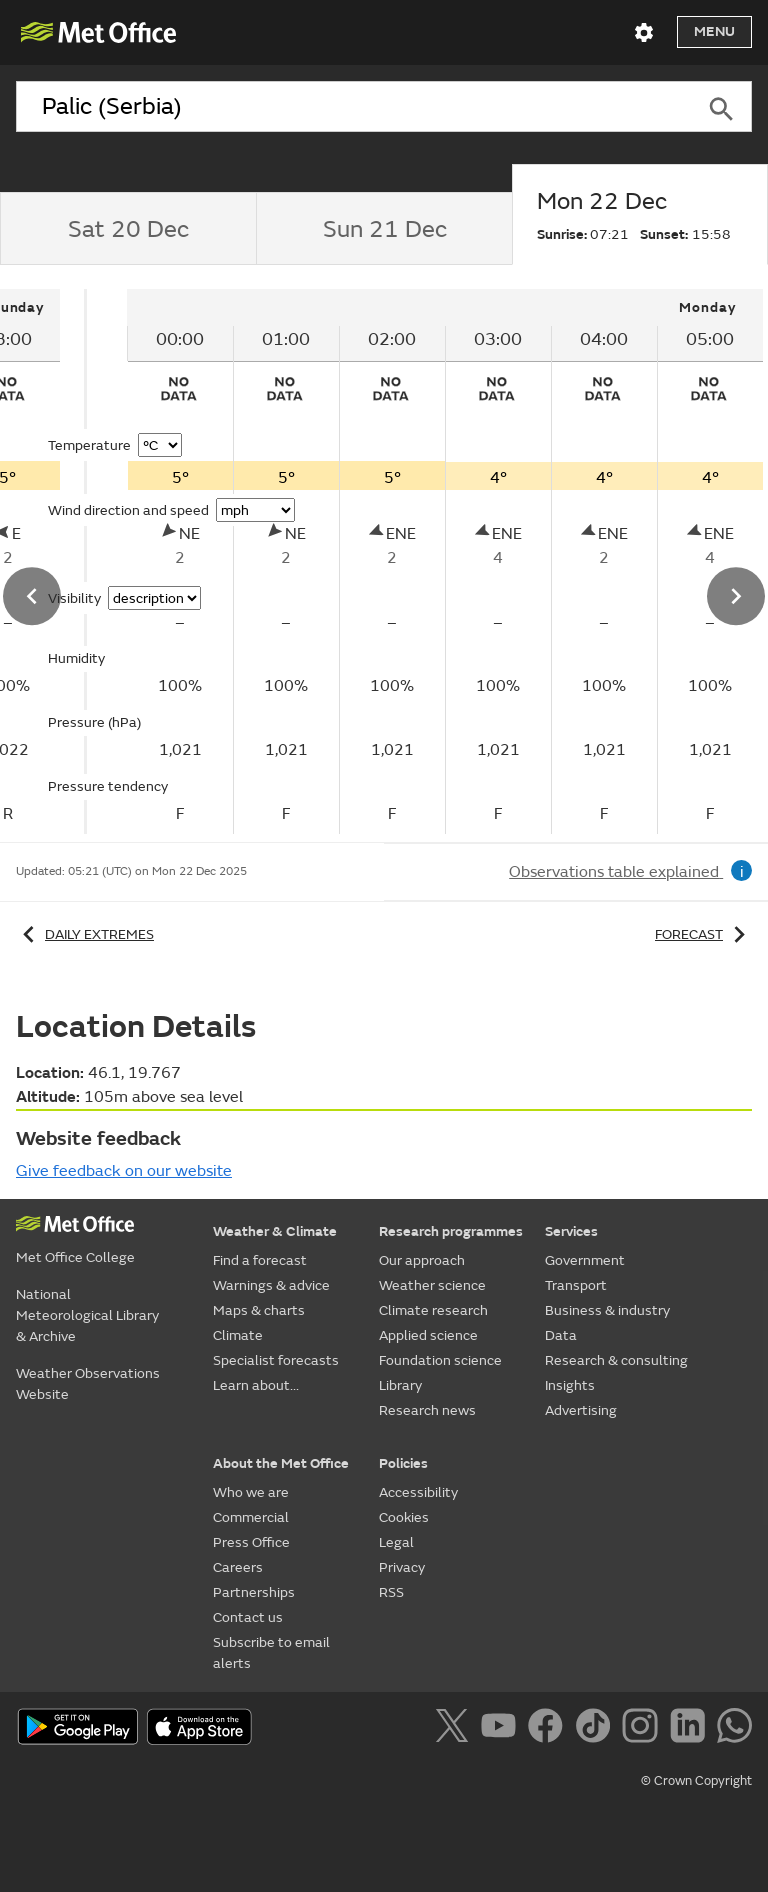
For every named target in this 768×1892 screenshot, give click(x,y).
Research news (427, 1410)
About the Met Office (281, 1463)
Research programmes (451, 1231)
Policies (403, 1463)
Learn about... (256, 1385)
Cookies (404, 1517)
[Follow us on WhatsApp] (734, 1729)
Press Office (251, 1542)
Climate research (433, 1310)
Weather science (432, 1285)
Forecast (703, 934)
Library (400, 1385)
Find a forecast (260, 1260)
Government (585, 1260)
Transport (576, 1285)
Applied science (428, 1335)
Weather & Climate (275, 1231)
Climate (238, 1335)
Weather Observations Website (88, 1384)
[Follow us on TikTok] (596, 1729)
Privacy (402, 1567)
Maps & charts (259, 1310)
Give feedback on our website (124, 1171)
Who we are (251, 1492)
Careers (238, 1567)
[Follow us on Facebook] (549, 1729)
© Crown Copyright (696, 1781)
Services (571, 1231)
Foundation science (440, 1360)
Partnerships (254, 1592)
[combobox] (353, 107)
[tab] (128, 229)
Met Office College (75, 1257)
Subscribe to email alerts (271, 1653)
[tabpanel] (418, 561)
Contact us (248, 1617)
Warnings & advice (271, 1285)
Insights (570, 1385)
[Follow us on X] (455, 1729)
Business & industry (607, 1310)
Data (561, 1335)
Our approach (422, 1260)
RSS (391, 1592)
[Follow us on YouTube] (502, 1729)
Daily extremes (85, 934)
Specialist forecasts (276, 1360)
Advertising (581, 1410)
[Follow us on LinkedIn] (691, 1729)
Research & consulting (616, 1360)
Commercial (251, 1517)
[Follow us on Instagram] (643, 1729)
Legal (396, 1542)
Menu (714, 31)
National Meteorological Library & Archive (87, 1315)
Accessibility (418, 1492)
